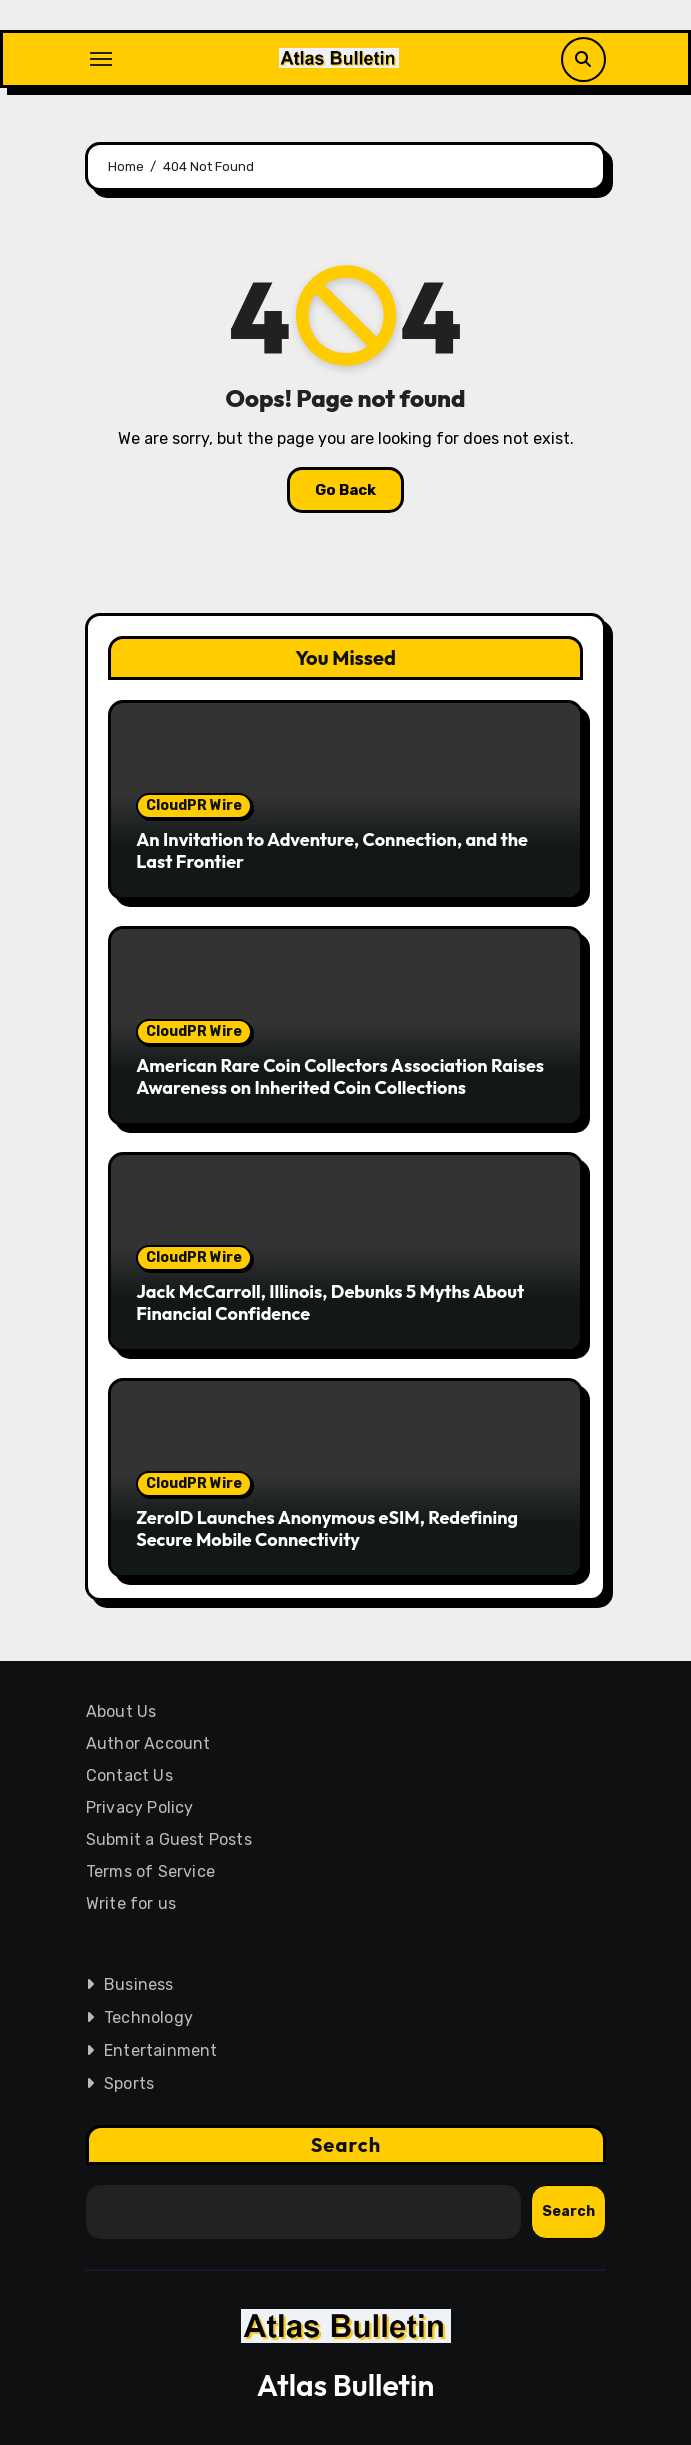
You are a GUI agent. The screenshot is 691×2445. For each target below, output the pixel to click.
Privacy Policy (139, 1807)
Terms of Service (149, 1871)
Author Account (147, 1743)
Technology (147, 2017)
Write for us (130, 1903)
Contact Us (128, 1775)
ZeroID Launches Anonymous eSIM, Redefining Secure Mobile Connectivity (327, 1528)
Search (345, 2144)
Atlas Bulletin (346, 2385)
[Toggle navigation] (101, 59)
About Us (120, 1711)
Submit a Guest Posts (168, 1839)
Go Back (345, 490)
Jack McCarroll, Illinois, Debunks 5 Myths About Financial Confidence (330, 1302)
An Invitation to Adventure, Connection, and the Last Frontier (332, 850)
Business (138, 1984)
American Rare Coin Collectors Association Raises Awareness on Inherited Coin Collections (340, 1076)
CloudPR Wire (194, 805)
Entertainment (160, 2050)
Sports (128, 2083)
